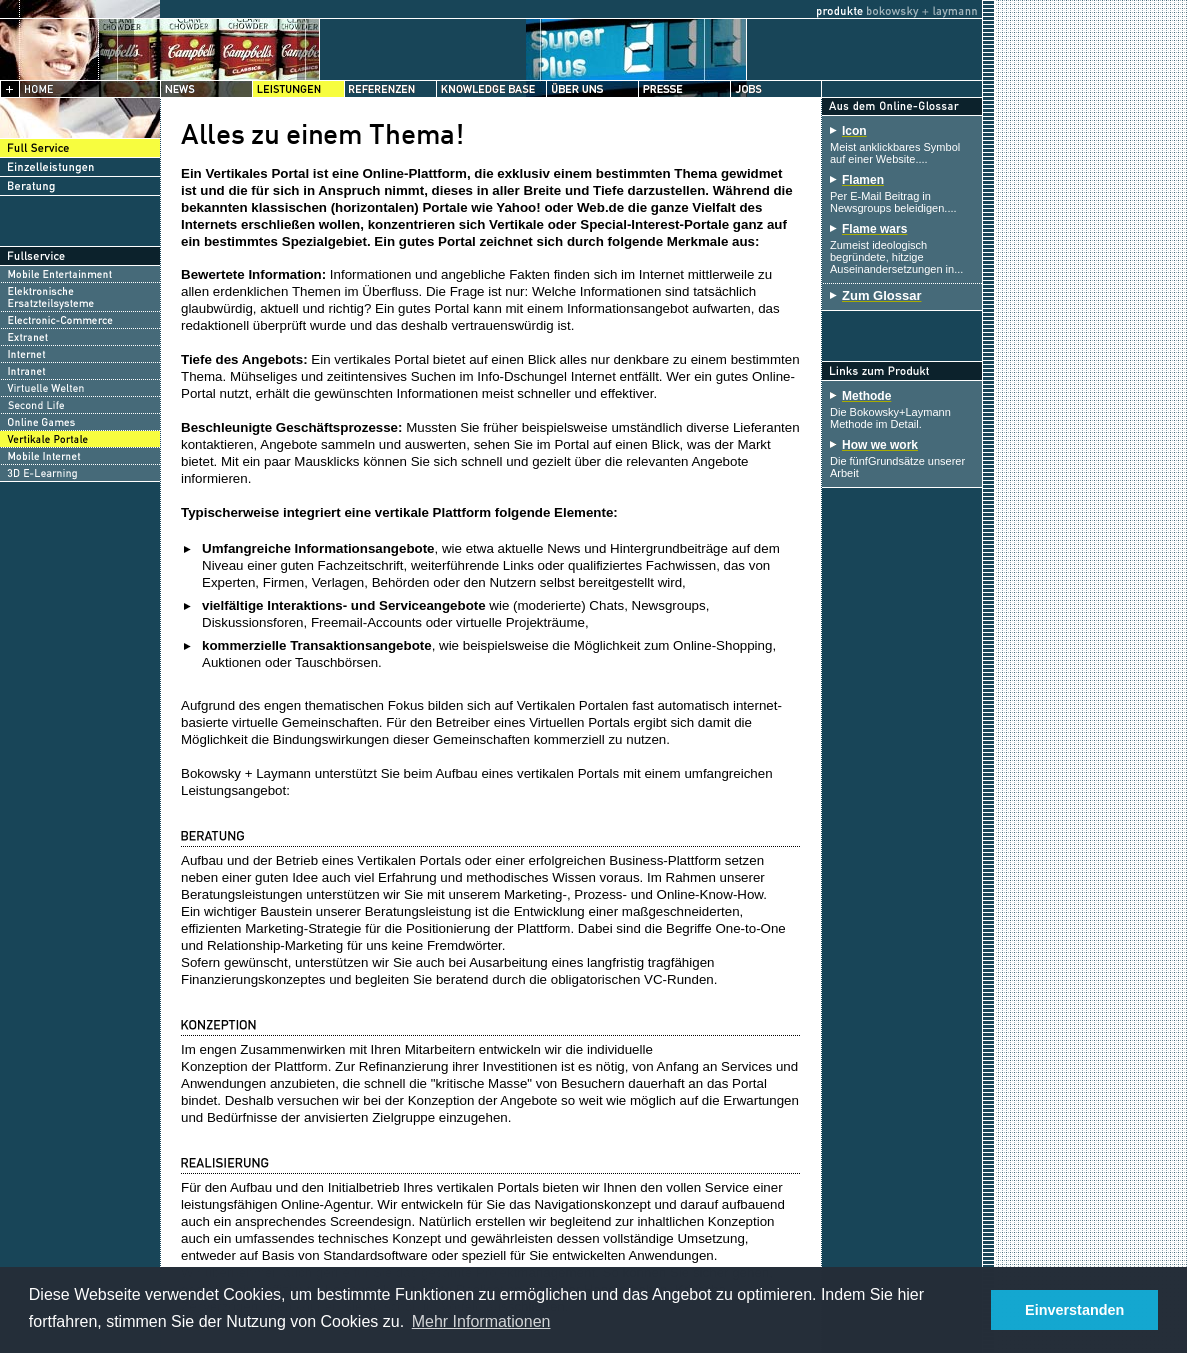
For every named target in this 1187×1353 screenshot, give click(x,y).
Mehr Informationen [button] (481, 1321)
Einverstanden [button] (1074, 1310)
